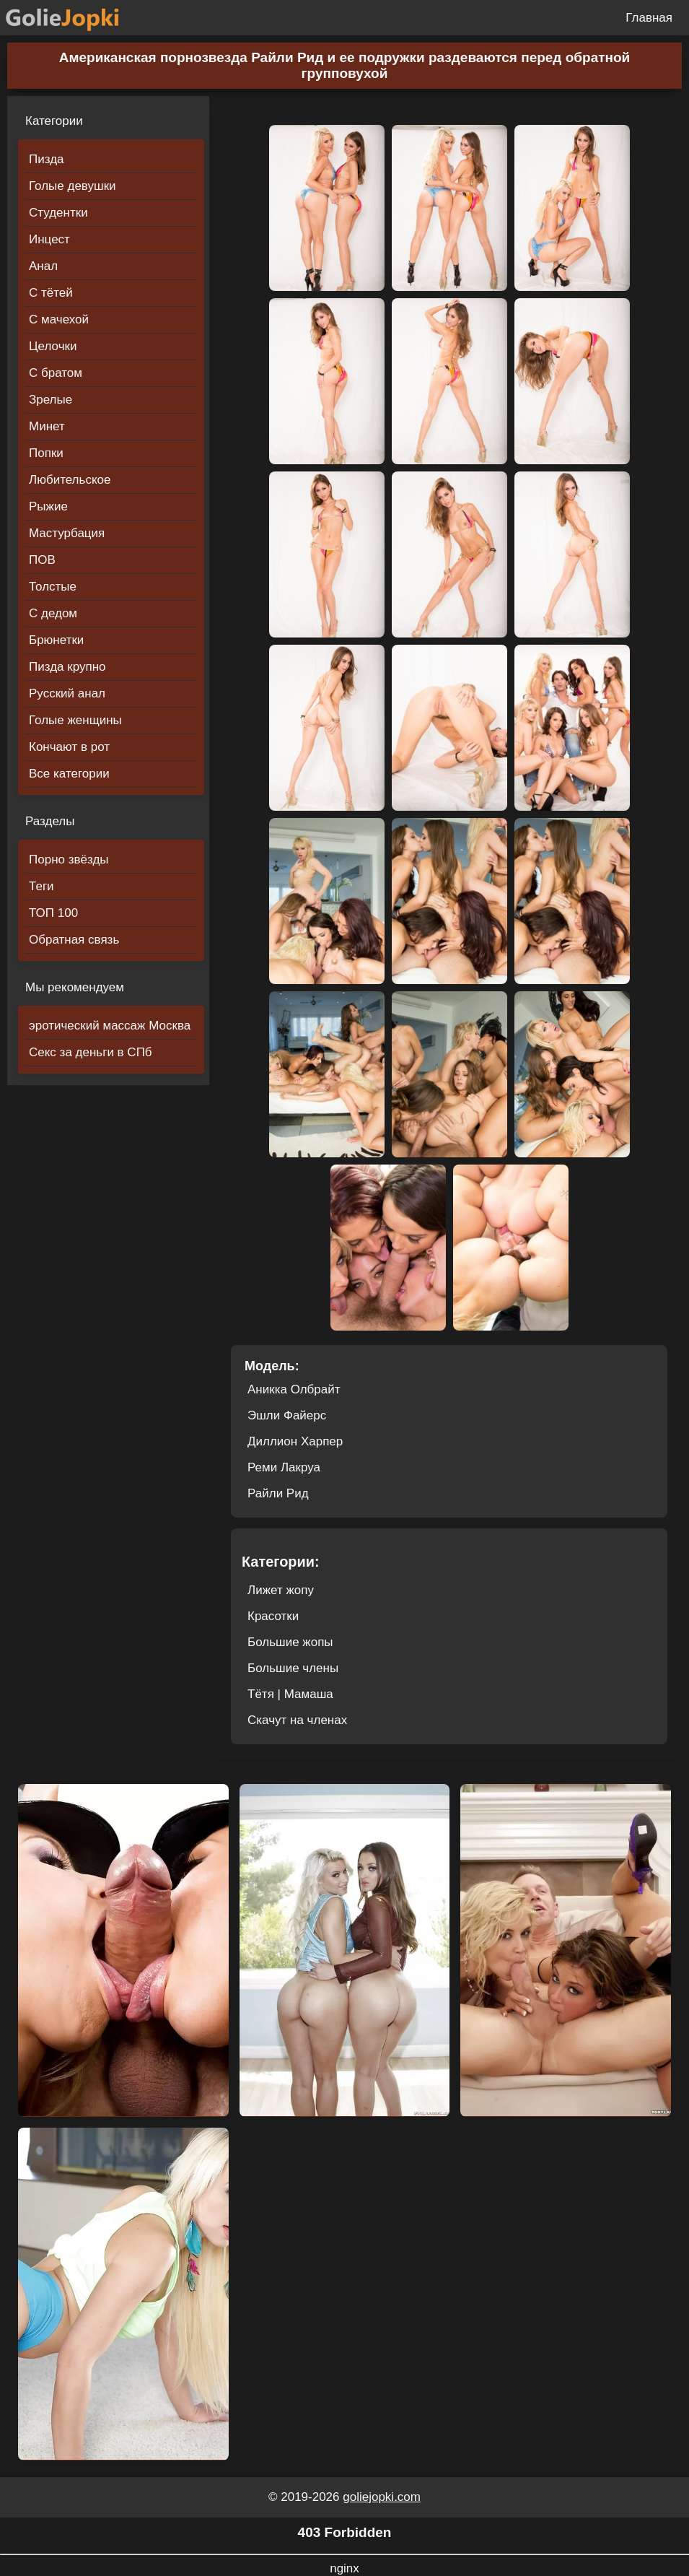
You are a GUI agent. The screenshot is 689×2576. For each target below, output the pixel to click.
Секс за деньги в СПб (90, 1052)
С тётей (51, 293)
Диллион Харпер (295, 1441)
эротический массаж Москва (109, 1025)
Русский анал (67, 693)
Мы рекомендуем (74, 987)
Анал (43, 266)
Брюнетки (56, 640)
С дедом (53, 613)
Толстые (52, 586)
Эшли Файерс (286, 1415)
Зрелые (50, 399)
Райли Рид (278, 1493)
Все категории (69, 773)
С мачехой (59, 319)
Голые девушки (72, 186)
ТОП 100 (53, 913)
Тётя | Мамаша (290, 1694)
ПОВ (42, 560)
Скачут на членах (297, 1720)
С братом (55, 373)
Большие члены (292, 1668)
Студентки (58, 212)
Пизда (46, 159)
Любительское (69, 480)
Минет (47, 426)
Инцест (49, 239)
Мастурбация (67, 533)
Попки (46, 453)
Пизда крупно (67, 667)
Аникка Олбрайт (294, 1389)
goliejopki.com (382, 2497)
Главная (649, 18)
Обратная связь (74, 940)
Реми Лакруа (283, 1467)
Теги (41, 886)
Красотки (273, 1616)
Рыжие (48, 506)
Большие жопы (290, 1642)
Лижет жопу (280, 1590)
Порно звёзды (69, 859)
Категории (54, 121)
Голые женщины (75, 720)
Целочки (52, 346)
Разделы (49, 821)
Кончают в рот (69, 747)
